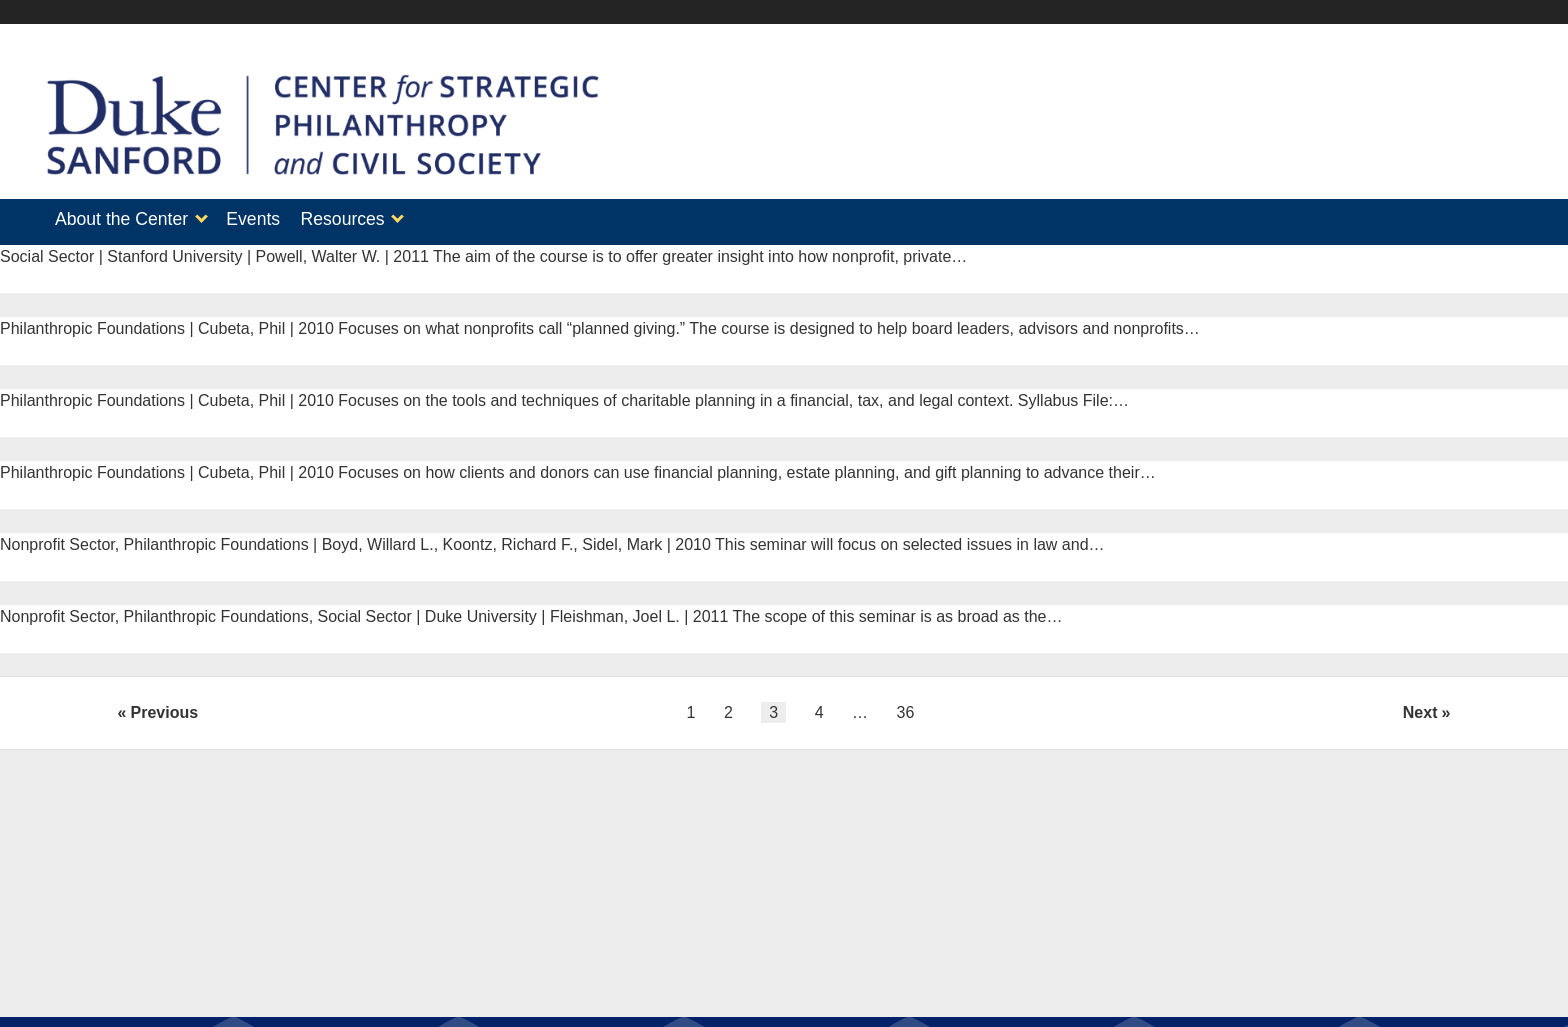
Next (1420, 706)
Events (263, 219)
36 (906, 706)
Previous (165, 706)
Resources (363, 219)
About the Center (121, 219)
